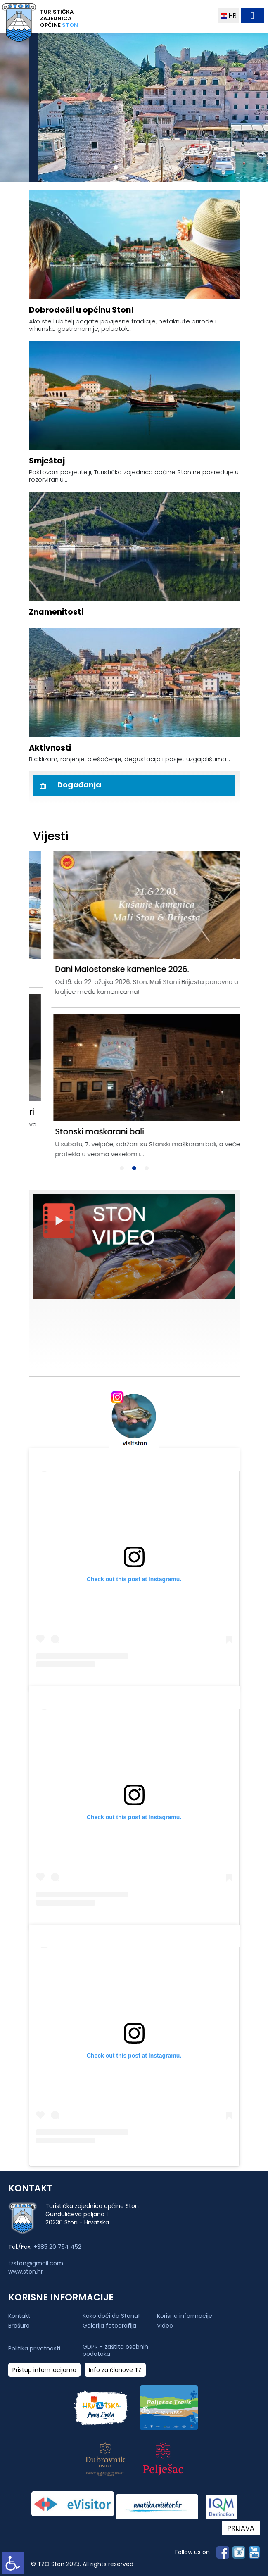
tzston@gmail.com (35, 2263)
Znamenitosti (56, 612)
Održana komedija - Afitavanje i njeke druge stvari (132, 1111)
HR (229, 15)
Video (165, 2326)
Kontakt (19, 2316)
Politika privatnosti (34, 2348)
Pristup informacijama (44, 2370)
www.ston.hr (25, 2271)
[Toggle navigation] (252, 15)
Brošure (19, 2326)
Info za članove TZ (115, 2370)
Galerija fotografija (109, 2326)
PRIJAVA (241, 2528)
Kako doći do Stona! (111, 2316)
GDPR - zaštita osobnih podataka (115, 2350)
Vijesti (51, 836)
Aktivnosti (50, 747)
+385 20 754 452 (57, 2247)
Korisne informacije (184, 2316)
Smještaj (47, 460)
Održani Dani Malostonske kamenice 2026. (116, 969)
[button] (103, 167)
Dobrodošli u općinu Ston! (81, 310)
